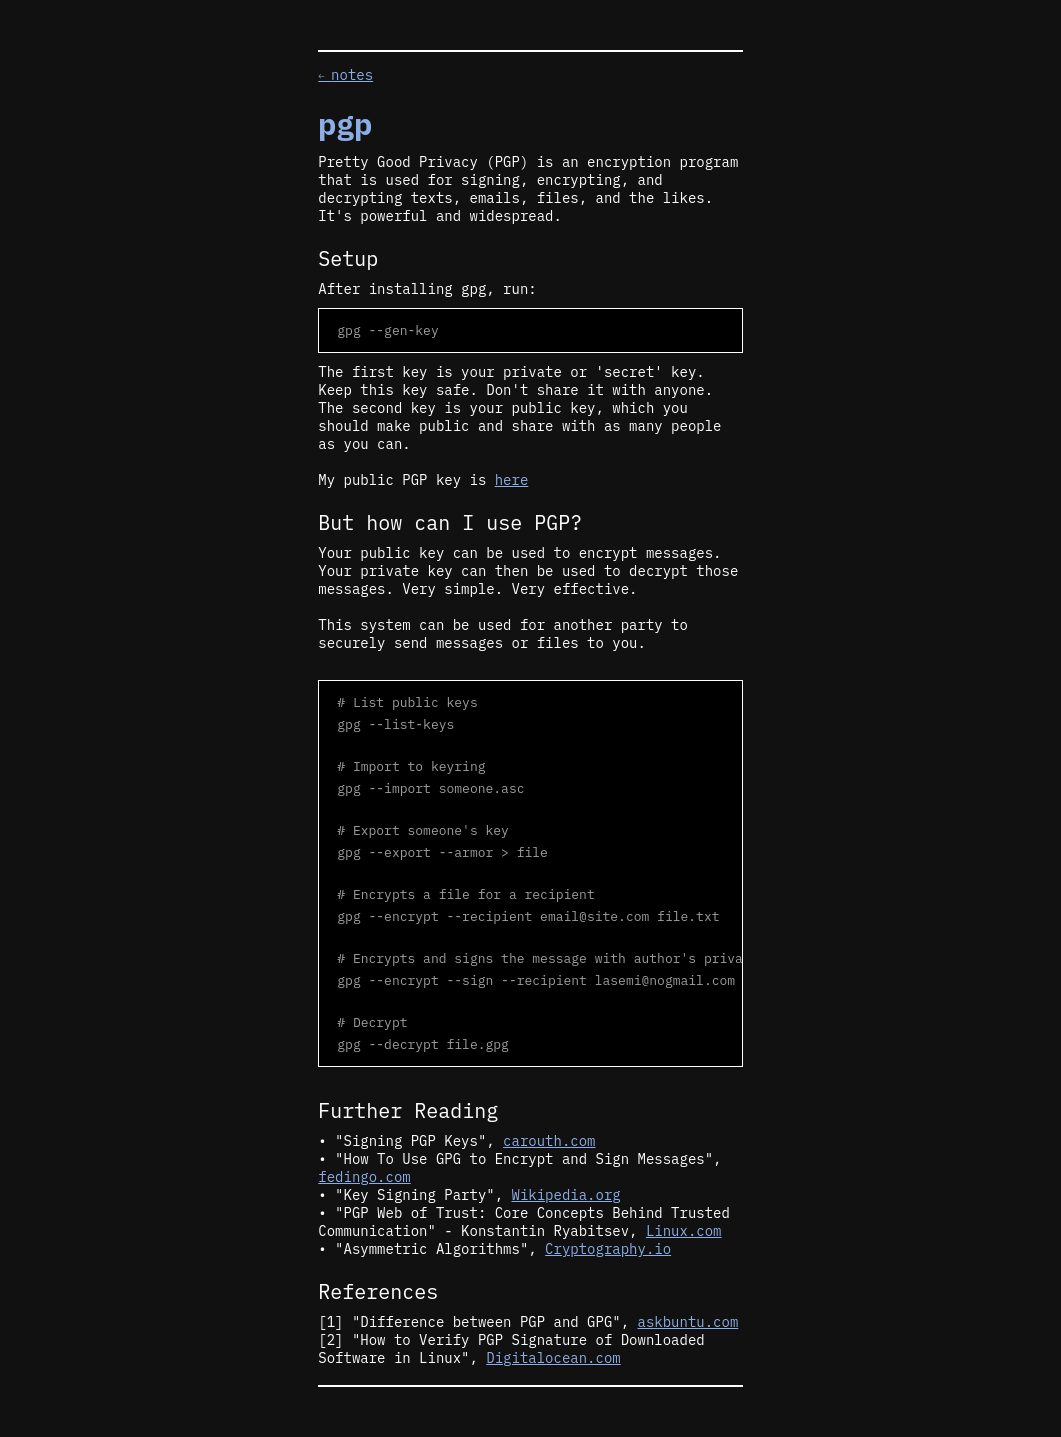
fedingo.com (364, 1177)
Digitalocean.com (553, 1358)
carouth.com (549, 1141)
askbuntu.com (688, 1322)
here (512, 480)
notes (345, 75)
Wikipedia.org (566, 1195)
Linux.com (684, 1231)
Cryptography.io (608, 1249)
